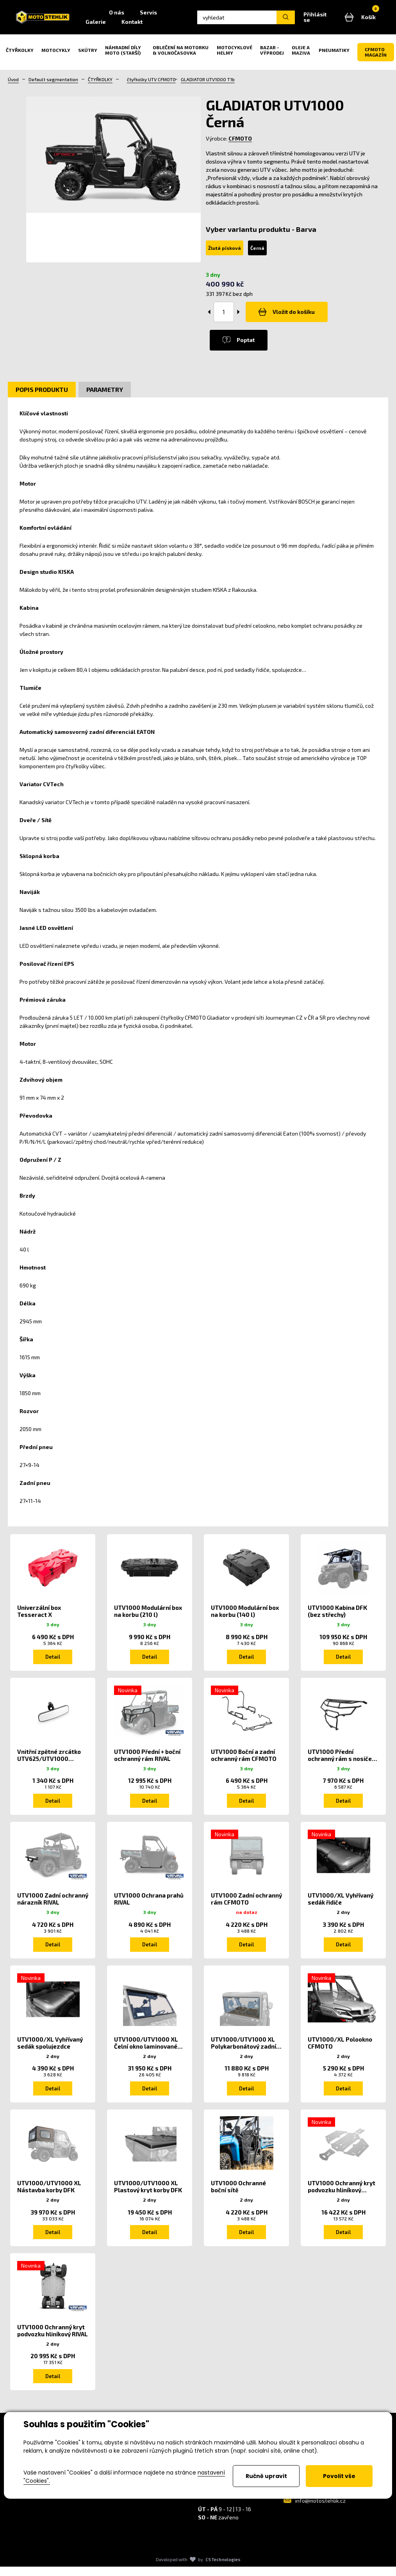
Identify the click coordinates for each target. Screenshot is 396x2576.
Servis (172, 15)
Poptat (241, 345)
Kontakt (155, 24)
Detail (53, 1660)
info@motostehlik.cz (320, 2510)
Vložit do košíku (289, 317)
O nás (140, 15)
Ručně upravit (266, 2476)
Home (113, 15)
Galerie (119, 24)
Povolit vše (339, 2476)
